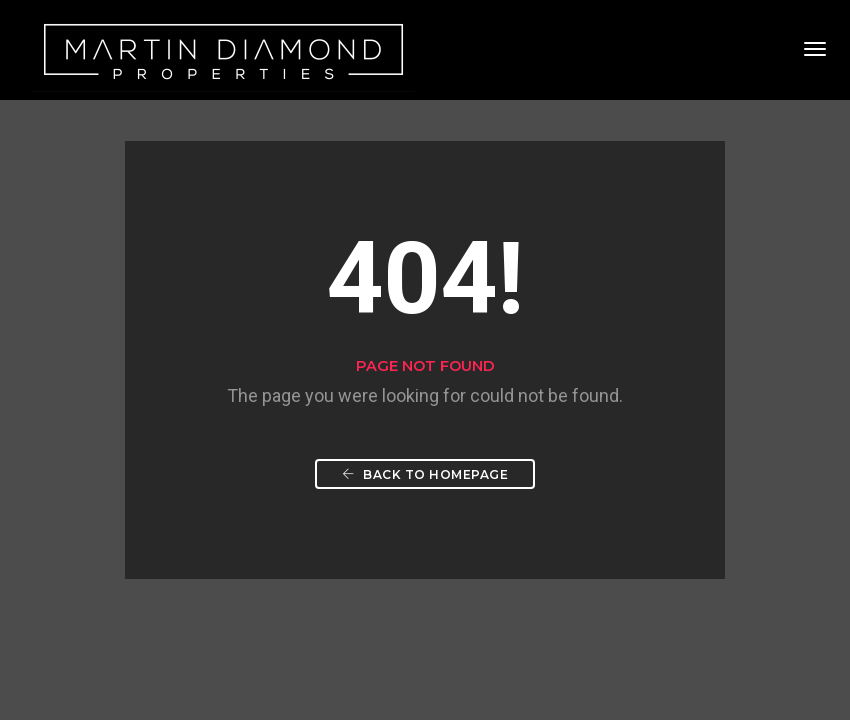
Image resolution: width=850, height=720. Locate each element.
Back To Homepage (425, 474)
